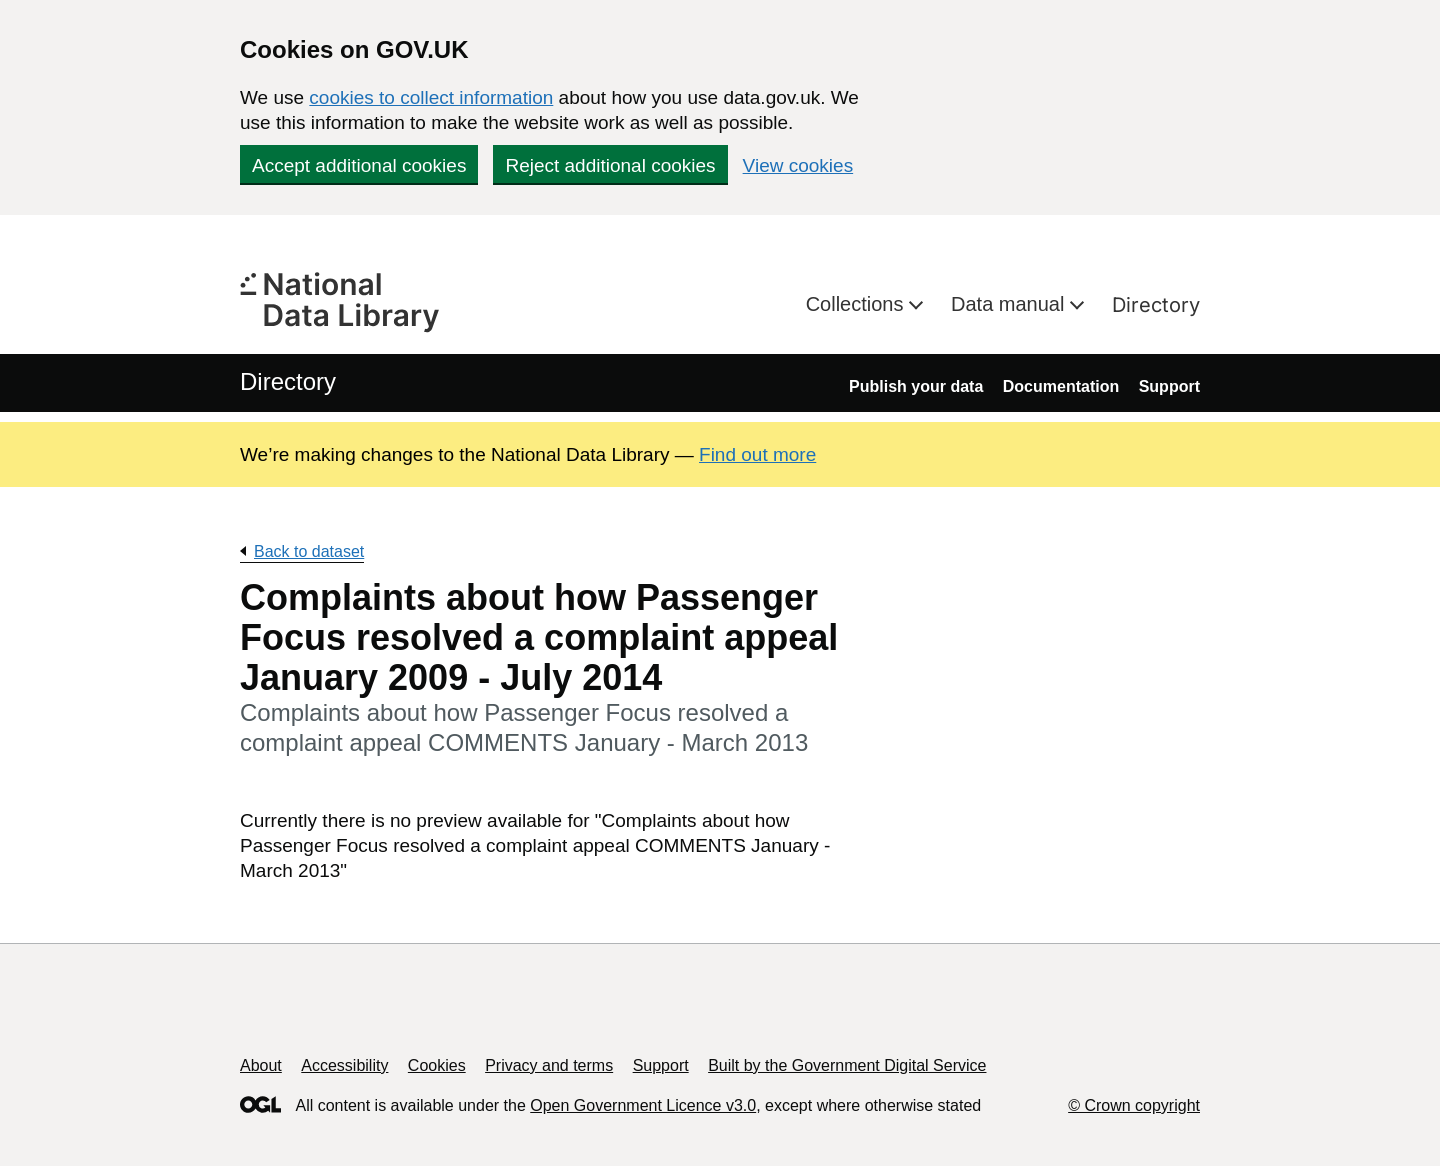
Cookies (437, 1065)
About (261, 1065)
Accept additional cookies (359, 165)
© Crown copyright (1134, 1105)
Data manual (1010, 304)
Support (1169, 386)
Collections (857, 304)
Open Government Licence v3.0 (643, 1105)
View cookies (798, 165)
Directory (1156, 305)
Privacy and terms (549, 1065)
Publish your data (916, 386)
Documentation (1061, 386)
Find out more (757, 454)
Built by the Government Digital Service (847, 1065)
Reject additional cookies (610, 165)
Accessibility (344, 1065)
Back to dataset (309, 551)
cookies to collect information (431, 97)
